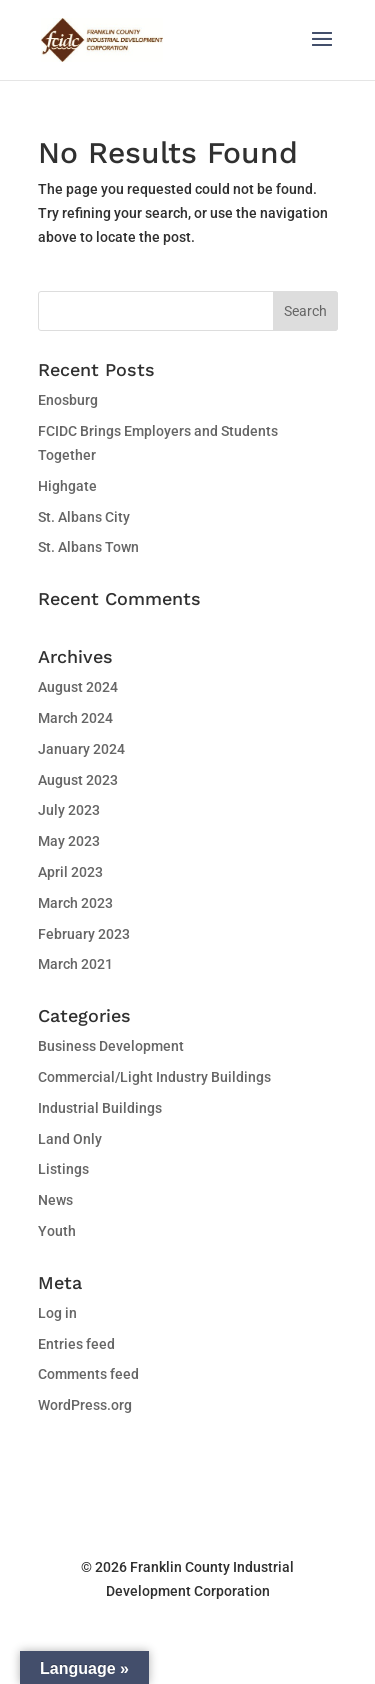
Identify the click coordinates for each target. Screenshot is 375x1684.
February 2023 (84, 934)
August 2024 (78, 687)
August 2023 (78, 780)
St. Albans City (84, 517)
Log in (57, 1313)
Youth (57, 1231)
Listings (63, 1169)
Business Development (111, 1046)
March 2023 (75, 903)
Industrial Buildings (100, 1108)
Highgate (67, 486)
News (55, 1200)
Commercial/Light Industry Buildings (154, 1077)
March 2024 (75, 718)
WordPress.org (85, 1405)
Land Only (70, 1139)
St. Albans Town (88, 547)
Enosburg (68, 400)
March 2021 (75, 964)
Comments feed (88, 1374)
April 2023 (70, 872)
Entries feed (76, 1344)
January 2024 (81, 749)
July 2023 (69, 810)
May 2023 (69, 841)
